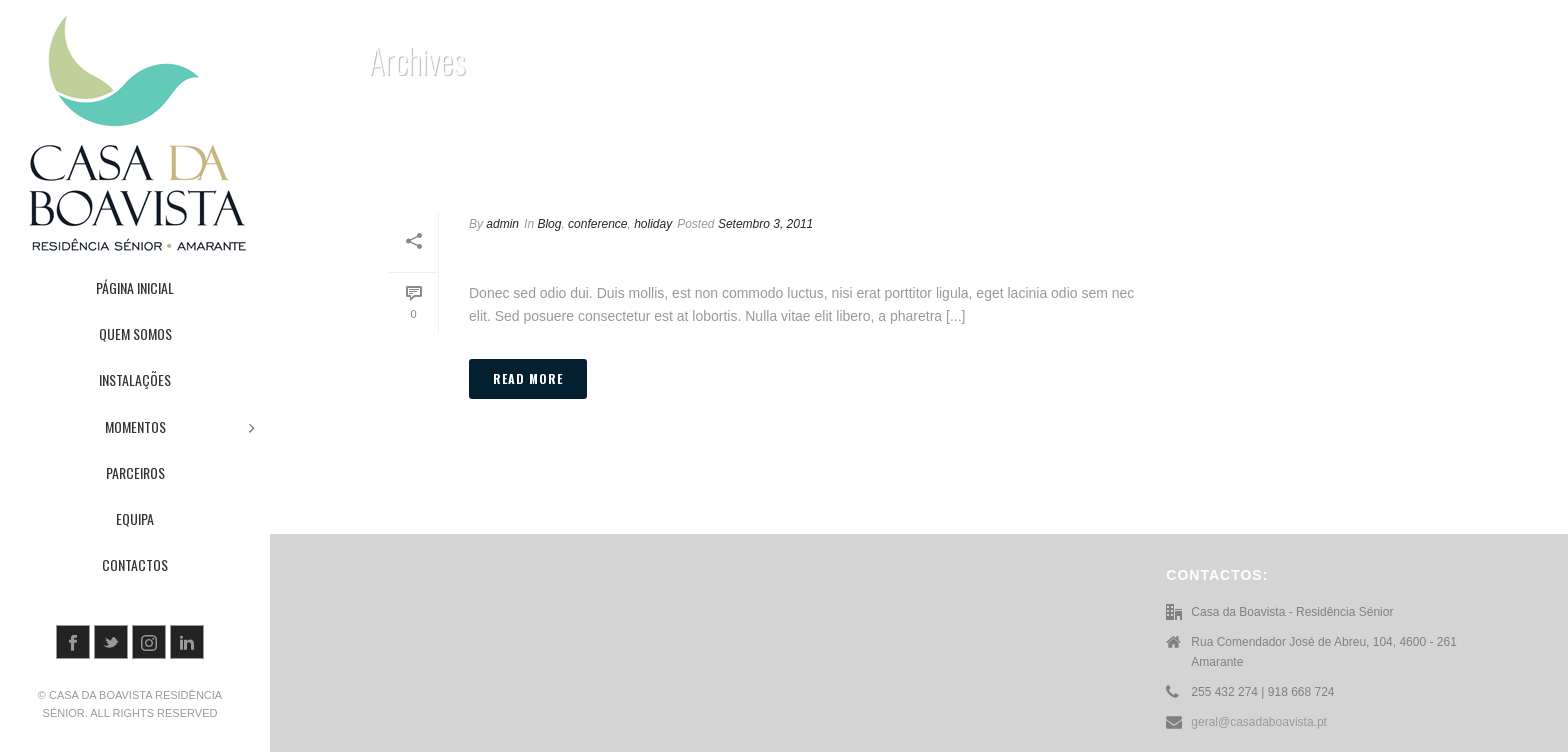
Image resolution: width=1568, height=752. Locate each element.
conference (597, 224)
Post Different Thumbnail (618, 256)
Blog (549, 224)
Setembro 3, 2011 (765, 224)
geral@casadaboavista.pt (1259, 722)
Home (1432, 144)
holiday (653, 224)
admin (502, 224)
